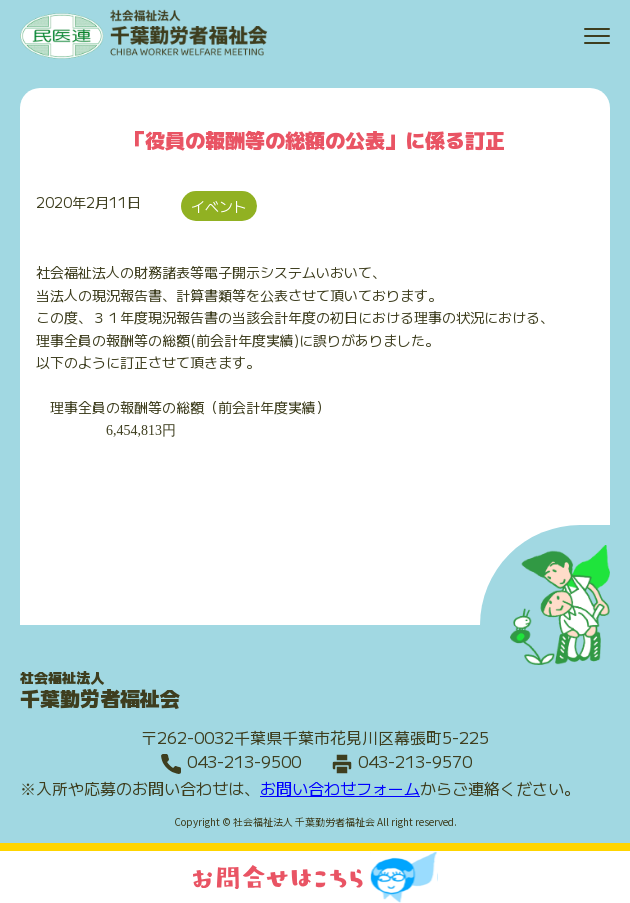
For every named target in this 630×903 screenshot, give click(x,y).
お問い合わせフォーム (340, 788)
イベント (219, 206)
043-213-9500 (244, 761)
